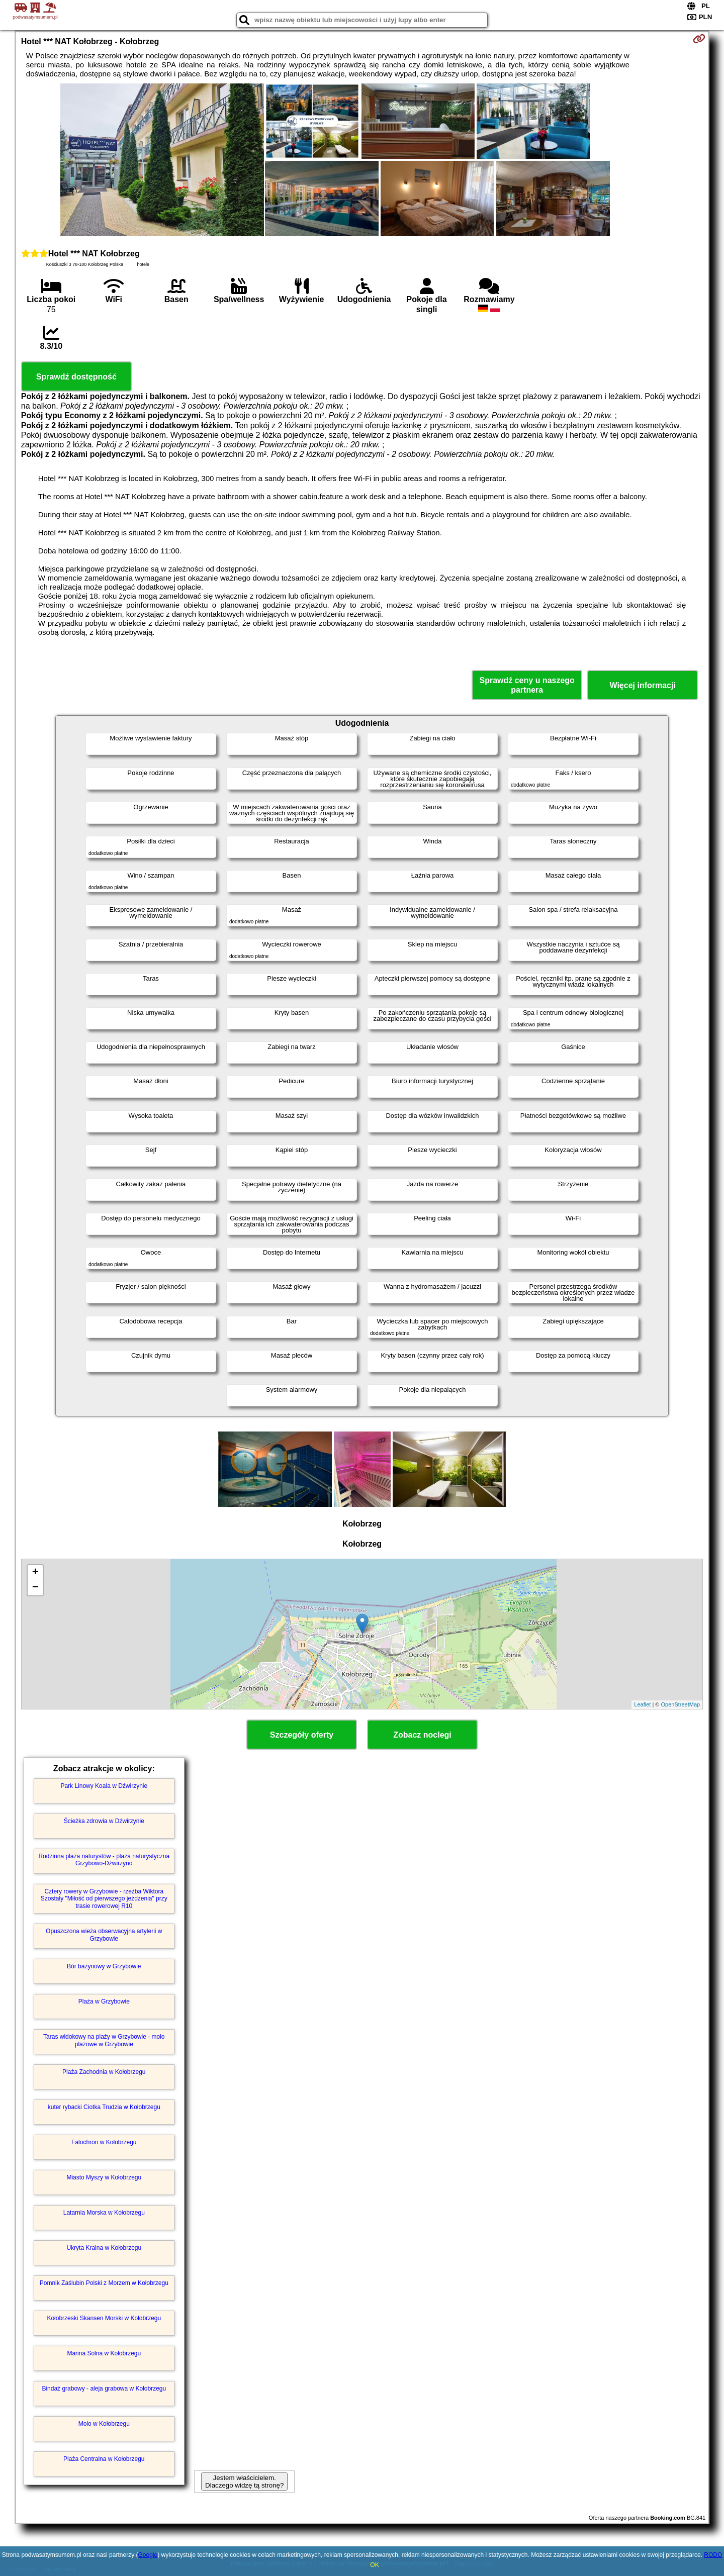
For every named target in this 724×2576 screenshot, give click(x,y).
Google (147, 2554)
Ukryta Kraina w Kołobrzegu (103, 2247)
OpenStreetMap (680, 1704)
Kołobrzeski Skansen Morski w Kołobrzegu (104, 2318)
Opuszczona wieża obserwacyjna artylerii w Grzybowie (104, 1935)
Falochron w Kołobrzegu (103, 2142)
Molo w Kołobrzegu (104, 2423)
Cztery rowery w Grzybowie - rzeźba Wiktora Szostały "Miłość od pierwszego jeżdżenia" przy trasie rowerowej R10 (104, 1899)
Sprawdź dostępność (76, 376)
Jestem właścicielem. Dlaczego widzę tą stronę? (244, 2481)
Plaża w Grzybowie (104, 2001)
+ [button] (35, 1572)
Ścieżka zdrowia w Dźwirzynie (104, 1821)
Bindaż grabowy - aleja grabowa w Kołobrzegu (104, 2388)
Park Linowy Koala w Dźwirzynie (103, 1785)
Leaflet (642, 1704)
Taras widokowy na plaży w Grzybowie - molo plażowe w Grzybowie (103, 2040)
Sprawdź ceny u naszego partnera (526, 685)
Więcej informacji (642, 685)
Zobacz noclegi (422, 1735)
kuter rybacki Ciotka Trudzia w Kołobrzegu (104, 2107)
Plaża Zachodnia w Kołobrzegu (103, 2071)
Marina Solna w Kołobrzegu (104, 2353)
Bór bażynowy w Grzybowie (104, 1966)
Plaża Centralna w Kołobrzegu (103, 2458)
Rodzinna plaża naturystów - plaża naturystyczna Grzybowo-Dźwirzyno (103, 1860)
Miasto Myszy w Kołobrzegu (103, 2177)
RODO (713, 2554)
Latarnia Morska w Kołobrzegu (104, 2212)
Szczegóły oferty (301, 1735)
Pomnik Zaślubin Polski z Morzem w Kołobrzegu (104, 2282)
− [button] (35, 1587)
